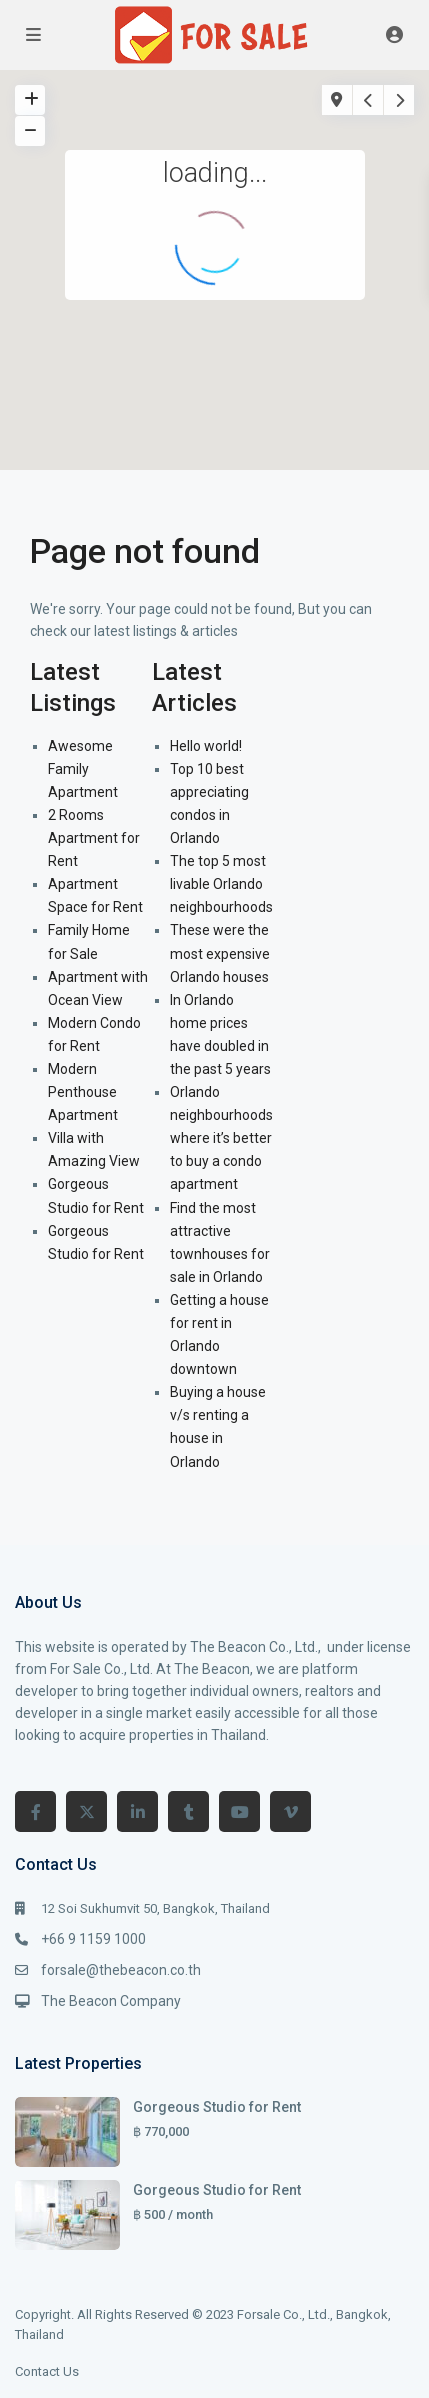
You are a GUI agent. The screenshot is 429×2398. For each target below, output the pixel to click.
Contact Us (47, 2371)
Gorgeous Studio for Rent (217, 2107)
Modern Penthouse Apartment (83, 1092)
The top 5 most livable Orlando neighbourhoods (221, 884)
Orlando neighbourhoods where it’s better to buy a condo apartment (221, 1138)
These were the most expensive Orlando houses (220, 953)
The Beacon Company (111, 2001)
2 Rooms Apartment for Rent (94, 838)
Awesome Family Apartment (83, 769)
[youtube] (239, 1811)
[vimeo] (290, 1811)
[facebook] (35, 1811)
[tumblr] (188, 1811)
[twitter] (86, 1811)
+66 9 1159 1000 (93, 1939)
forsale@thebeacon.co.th (121, 1970)
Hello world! (206, 746)
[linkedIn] (137, 1811)
